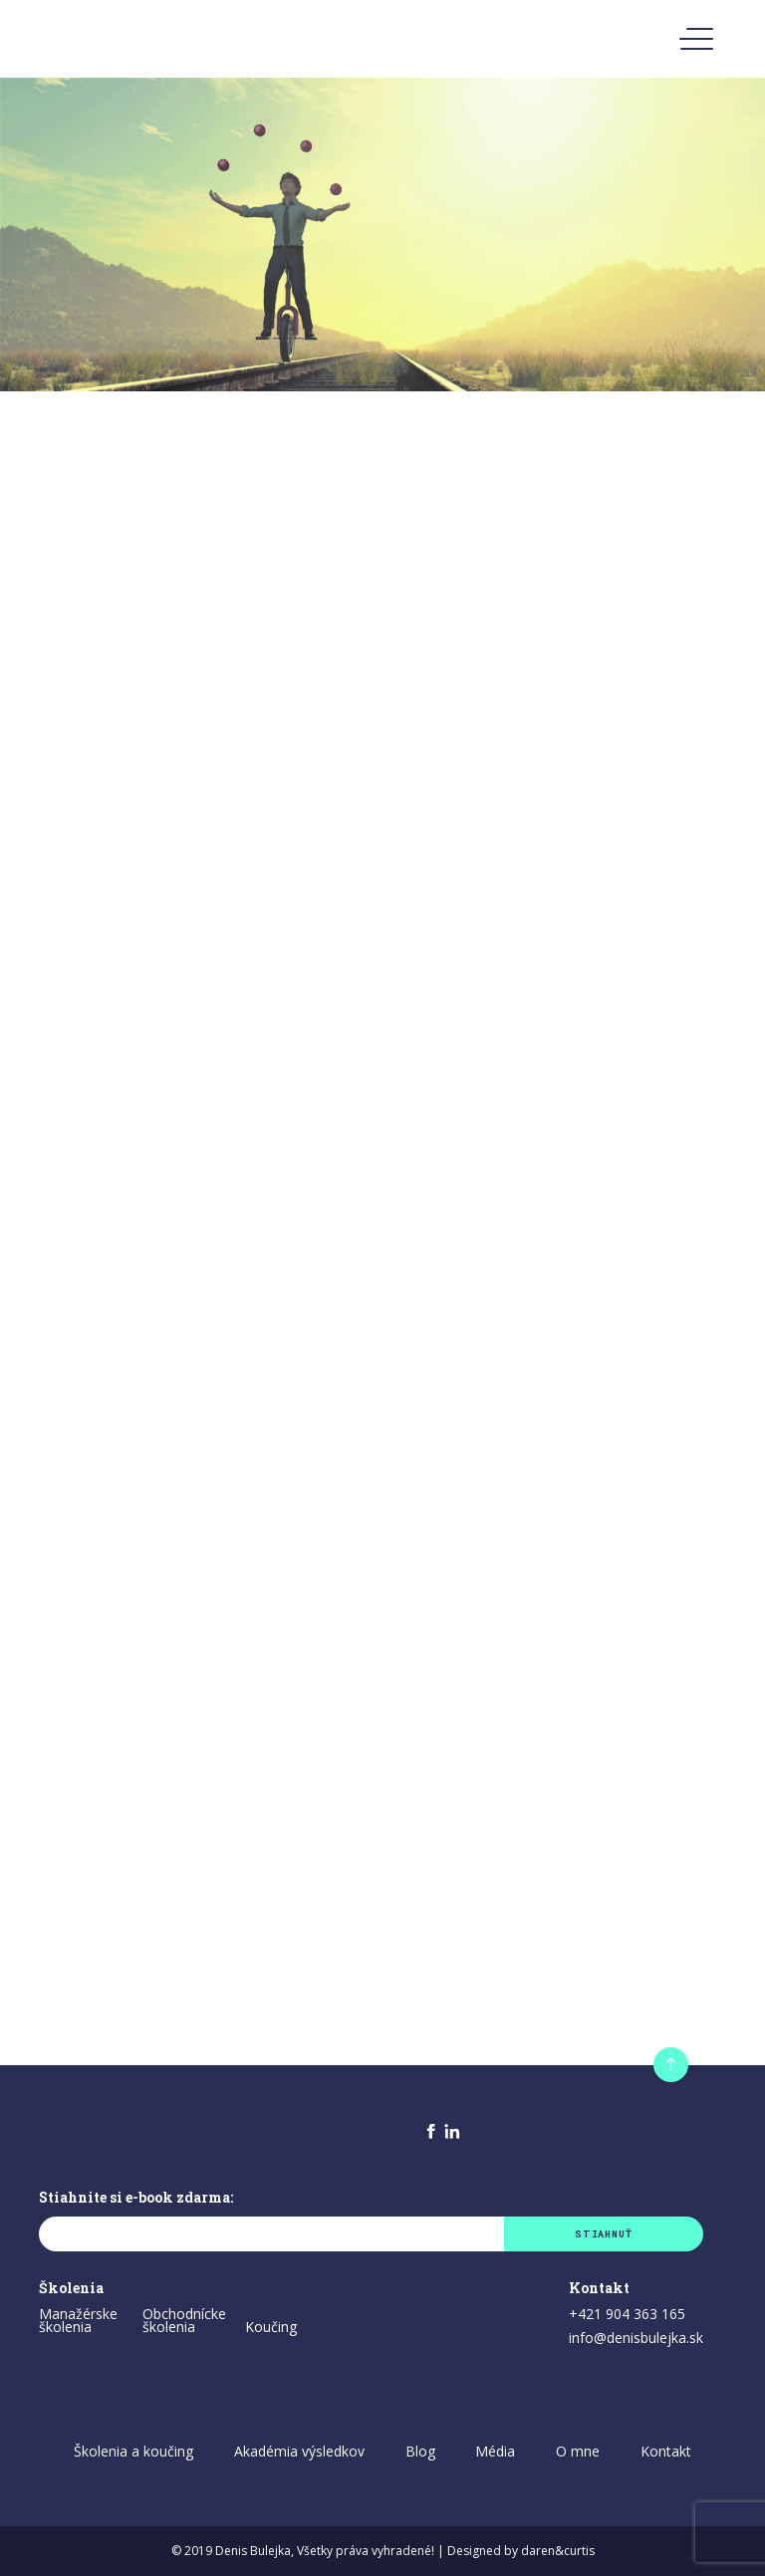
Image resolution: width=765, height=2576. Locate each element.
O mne (578, 2451)
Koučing (271, 2327)
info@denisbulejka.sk (636, 2338)
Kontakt (665, 2451)
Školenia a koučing (133, 2451)
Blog (420, 2451)
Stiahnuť (603, 2233)
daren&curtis (558, 2551)
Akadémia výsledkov (299, 2451)
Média (495, 2451)
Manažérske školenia (78, 2320)
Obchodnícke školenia (184, 2320)
